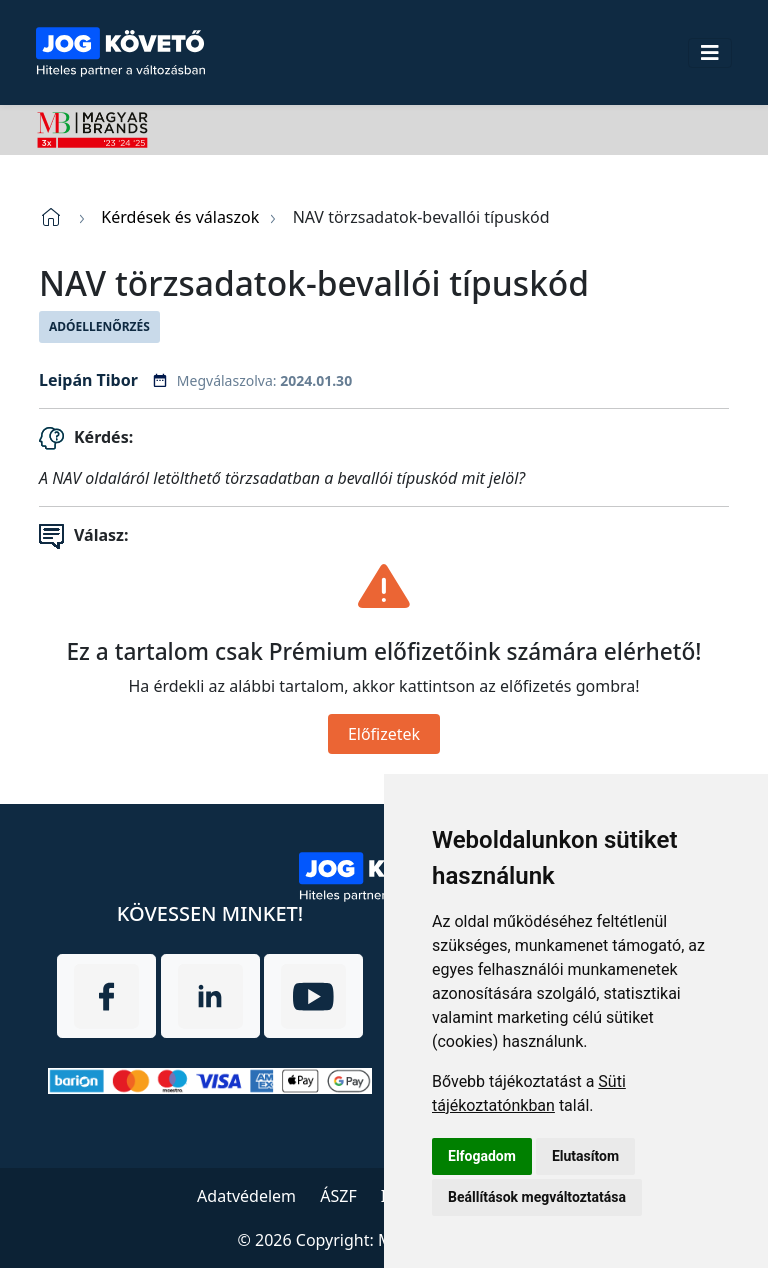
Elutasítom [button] (585, 1156)
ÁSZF (338, 1196)
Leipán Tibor (88, 380)
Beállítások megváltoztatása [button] (537, 1197)
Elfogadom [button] (482, 1156)
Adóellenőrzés (99, 326)
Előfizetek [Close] (384, 734)
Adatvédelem (246, 1196)
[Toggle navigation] (710, 53)
